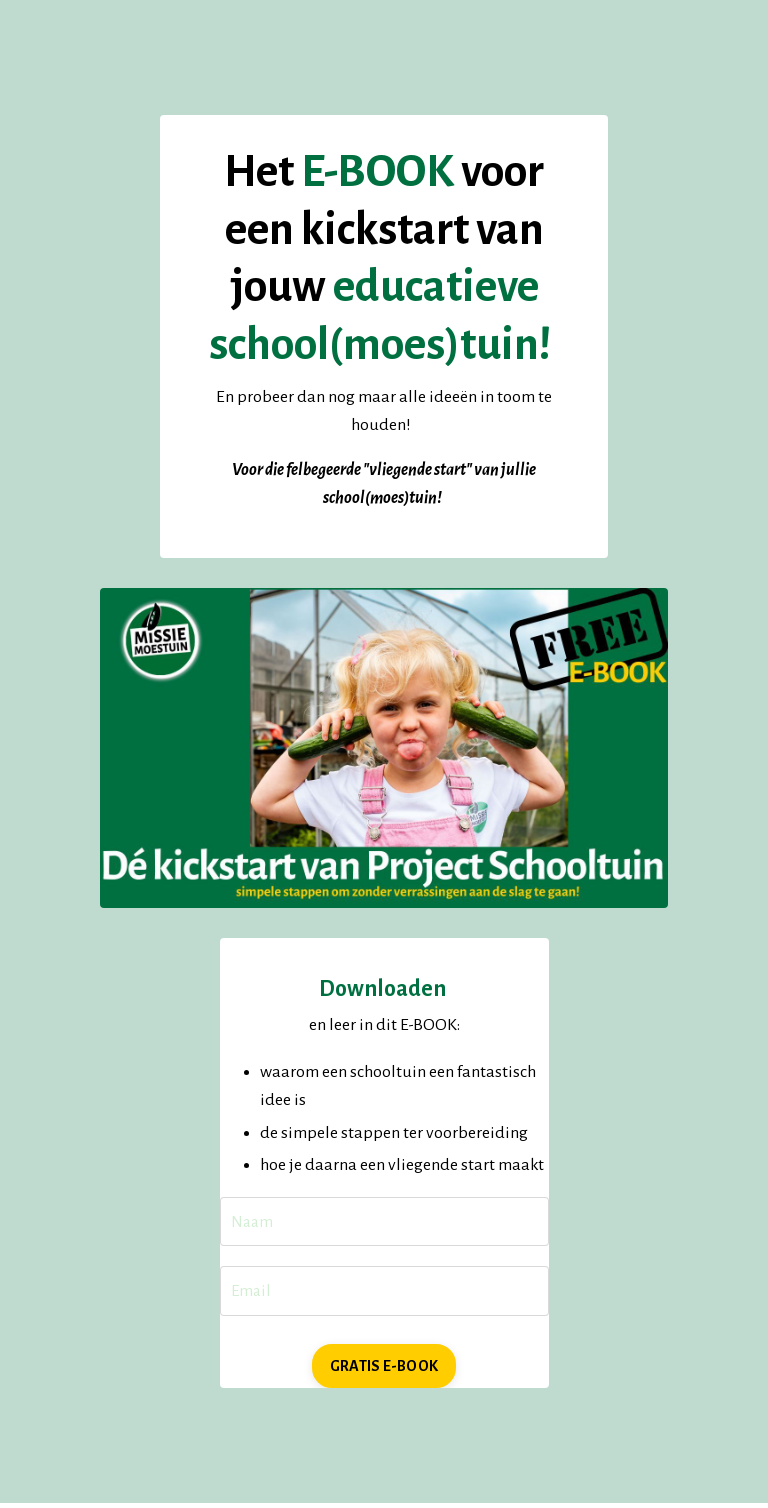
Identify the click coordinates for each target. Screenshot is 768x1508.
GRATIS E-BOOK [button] (384, 1371)
